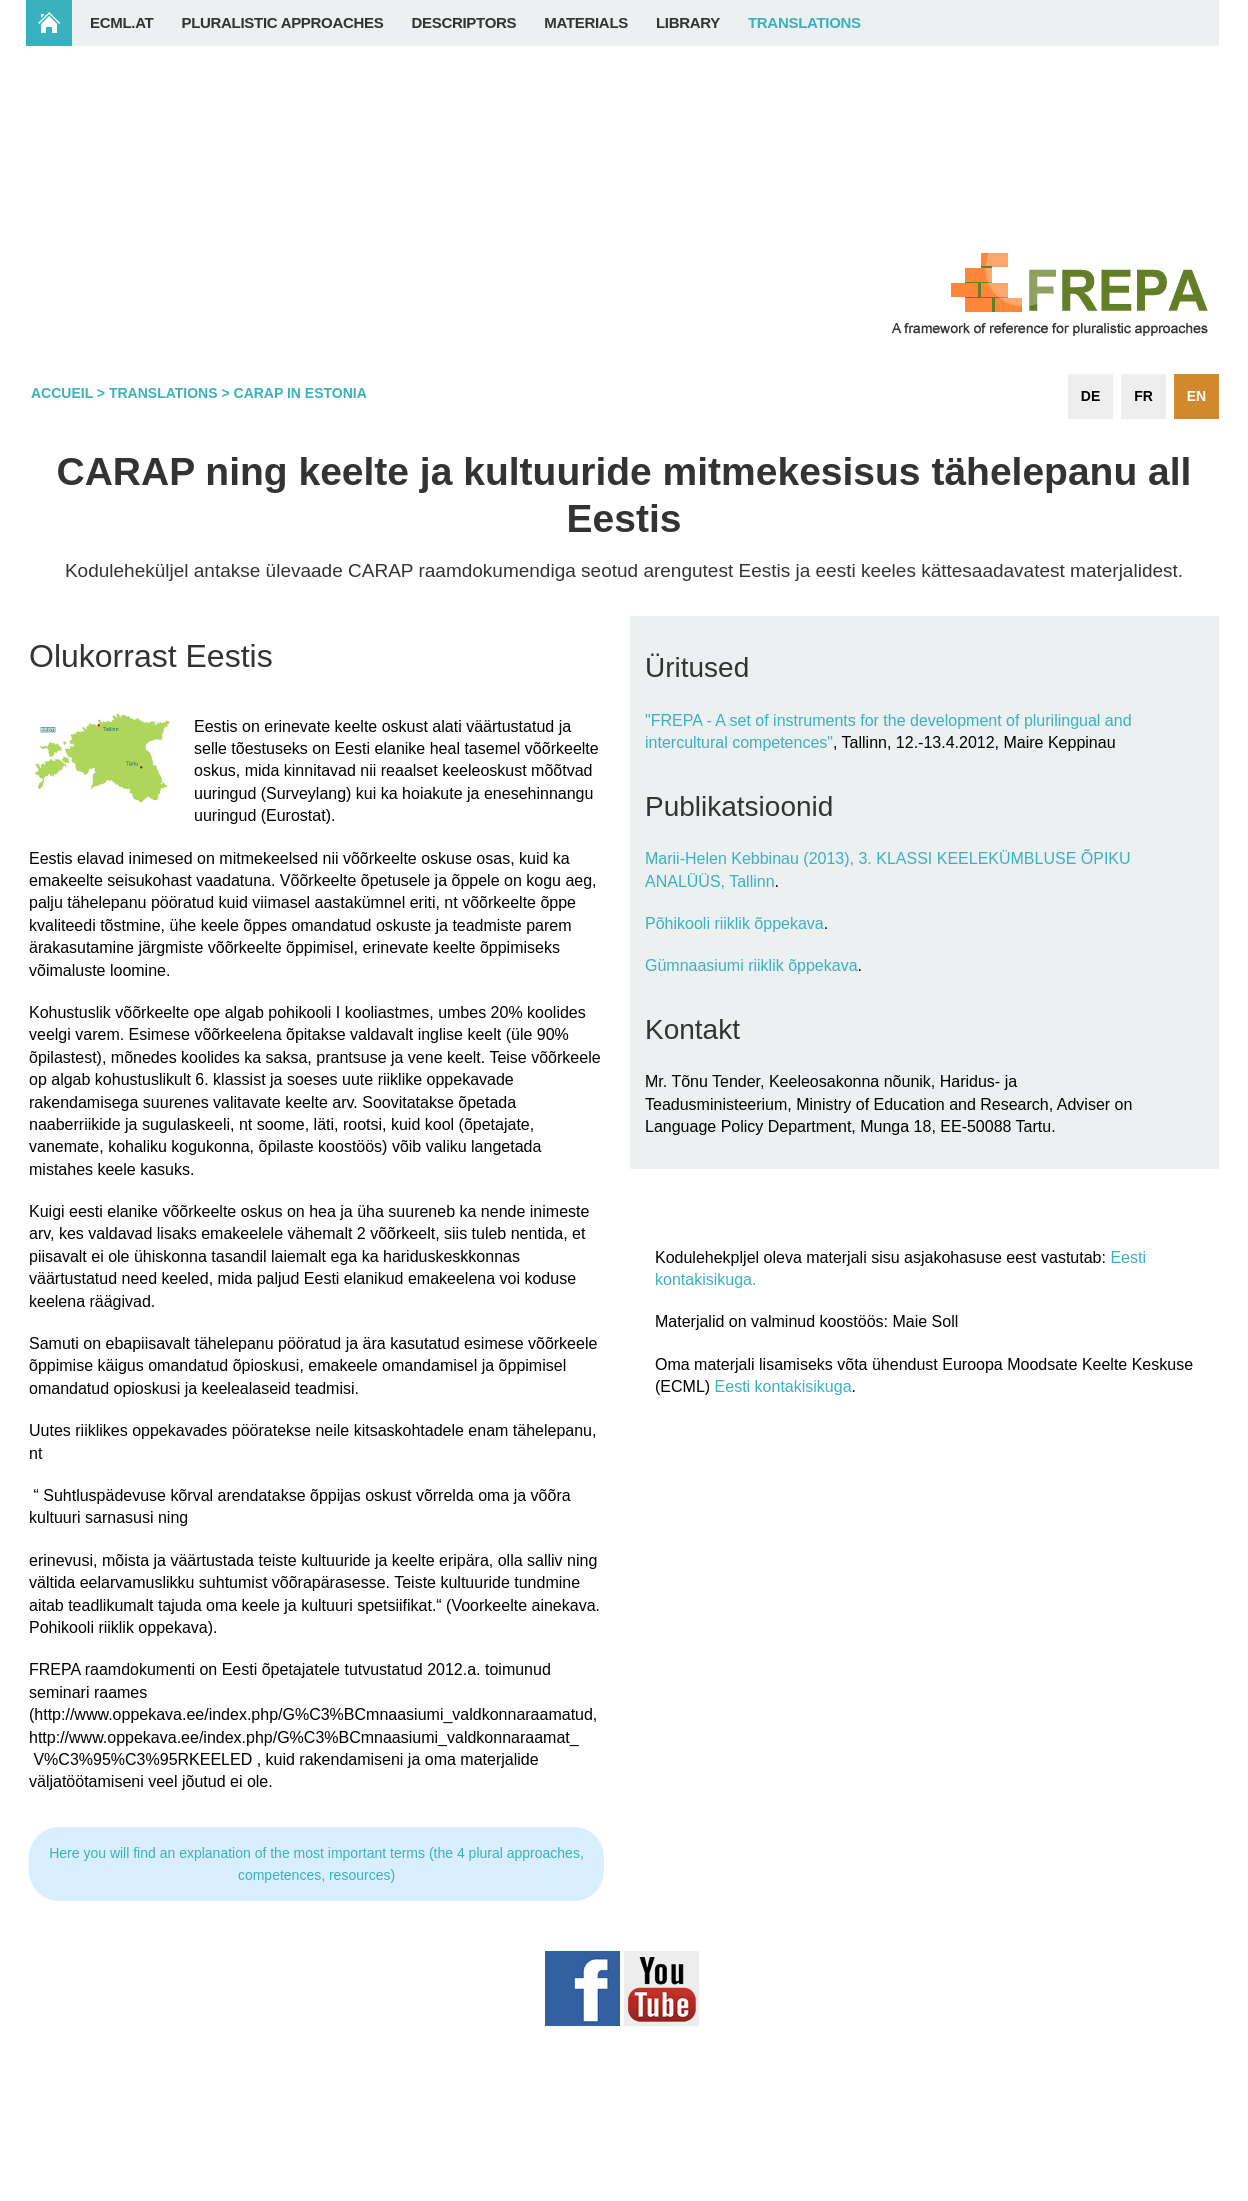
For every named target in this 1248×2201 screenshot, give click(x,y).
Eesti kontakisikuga (783, 1386)
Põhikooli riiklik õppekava (734, 923)
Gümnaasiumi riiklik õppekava (751, 965)
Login (1180, 2190)
